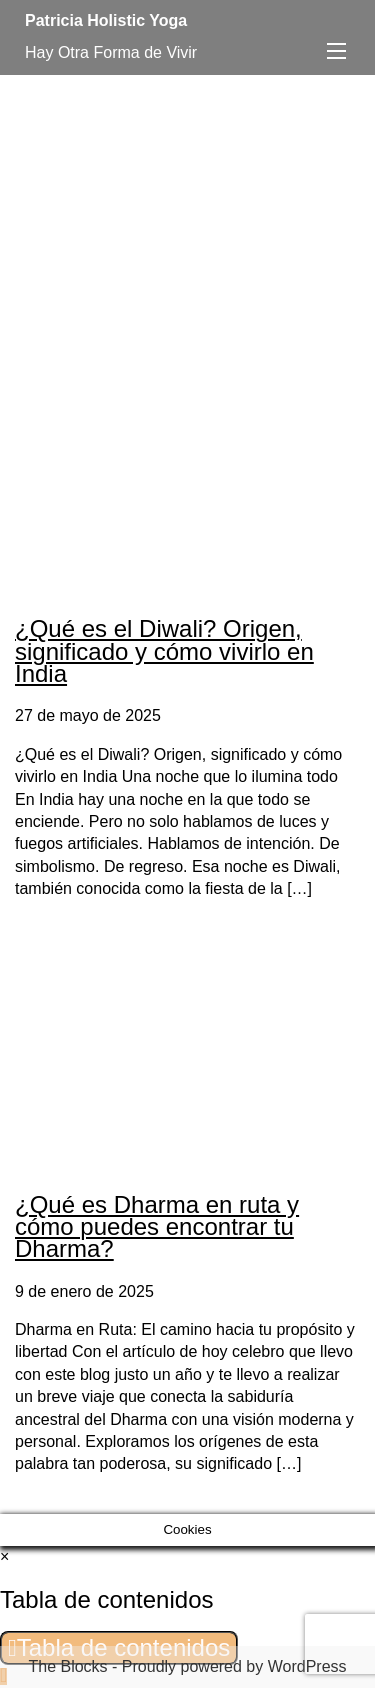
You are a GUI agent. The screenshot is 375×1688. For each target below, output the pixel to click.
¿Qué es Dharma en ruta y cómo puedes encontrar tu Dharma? (157, 1227)
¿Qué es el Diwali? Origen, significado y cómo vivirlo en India (164, 651)
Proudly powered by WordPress (234, 1666)
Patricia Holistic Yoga (106, 20)
